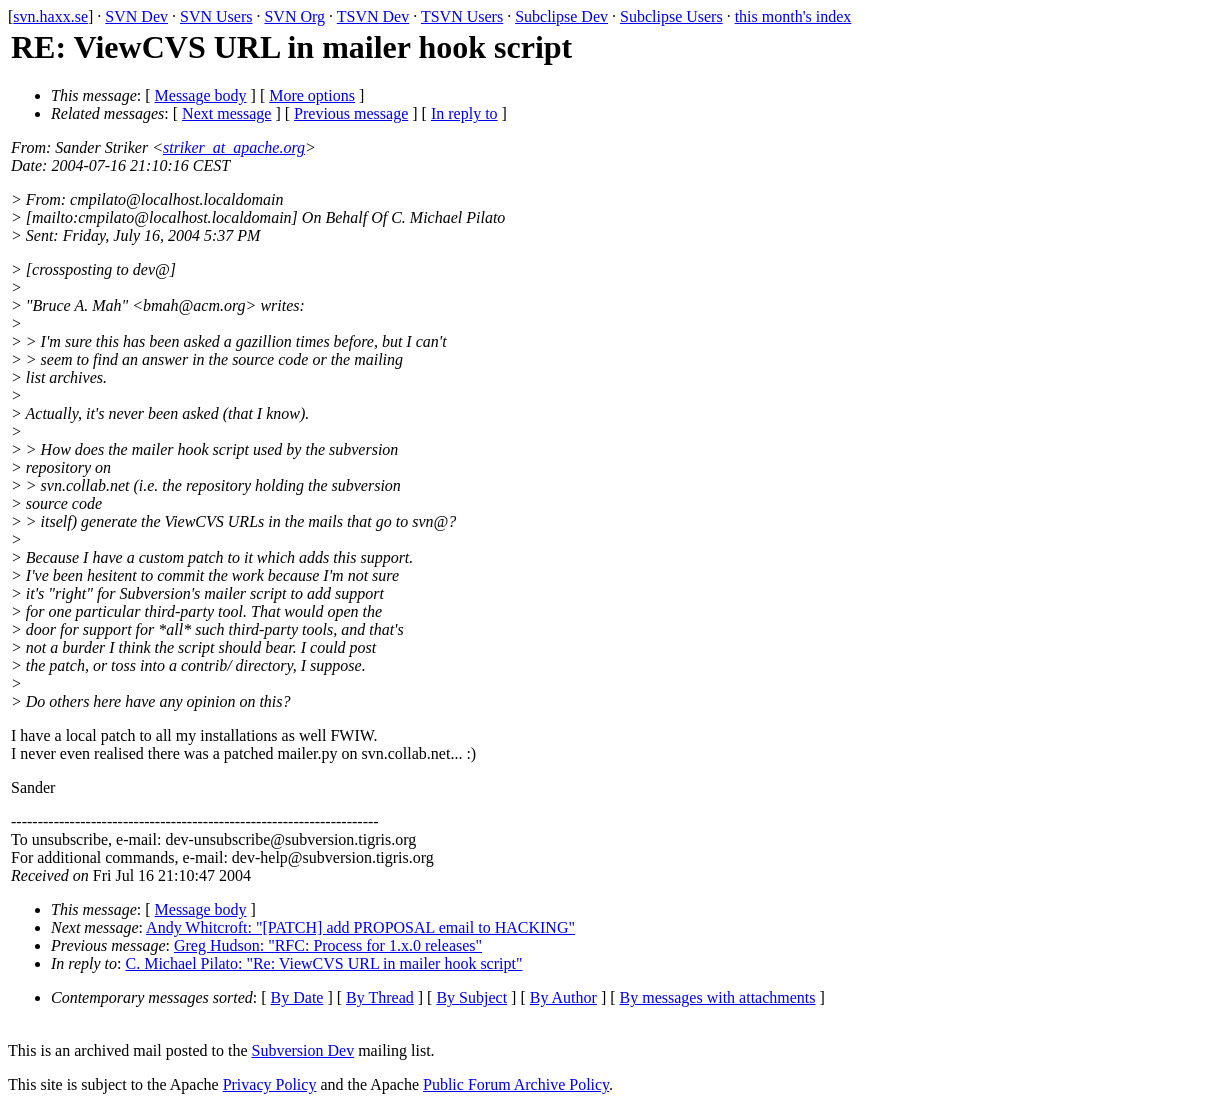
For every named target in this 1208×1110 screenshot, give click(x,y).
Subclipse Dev (561, 16)
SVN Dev (136, 16)
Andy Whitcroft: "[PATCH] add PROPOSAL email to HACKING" (360, 927)
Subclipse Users (671, 16)
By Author (563, 997)
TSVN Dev (373, 16)
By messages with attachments (718, 997)
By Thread (380, 997)
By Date (297, 997)
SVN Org (294, 16)
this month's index (793, 16)
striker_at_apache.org (234, 147)
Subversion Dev (303, 1050)
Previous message (351, 113)
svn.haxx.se (50, 16)
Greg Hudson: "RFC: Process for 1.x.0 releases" (328, 945)
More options (312, 95)
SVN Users (216, 16)
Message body (201, 95)
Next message (226, 113)
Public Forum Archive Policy (516, 1084)
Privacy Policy (270, 1084)
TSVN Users (462, 16)
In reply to (464, 113)
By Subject (471, 997)
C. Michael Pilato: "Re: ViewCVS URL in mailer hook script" (324, 963)
